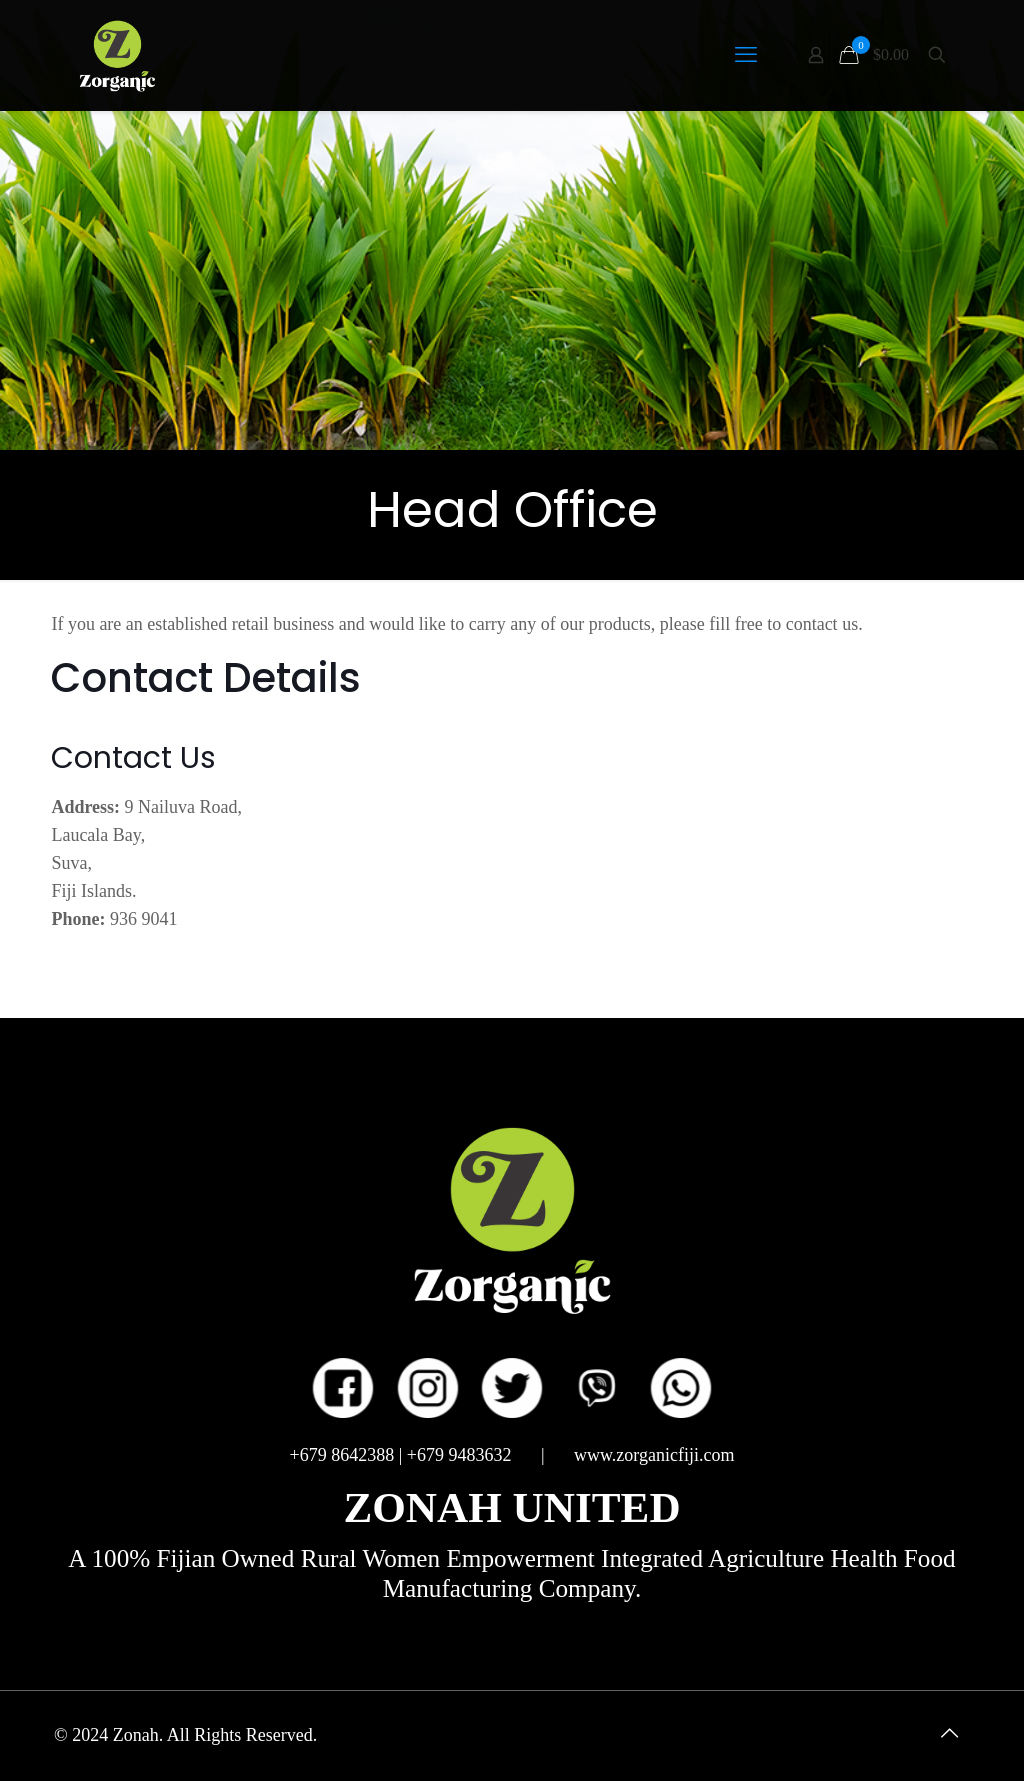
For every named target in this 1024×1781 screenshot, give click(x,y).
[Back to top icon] (949, 1733)
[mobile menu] (746, 55)
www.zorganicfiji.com (654, 1455)
